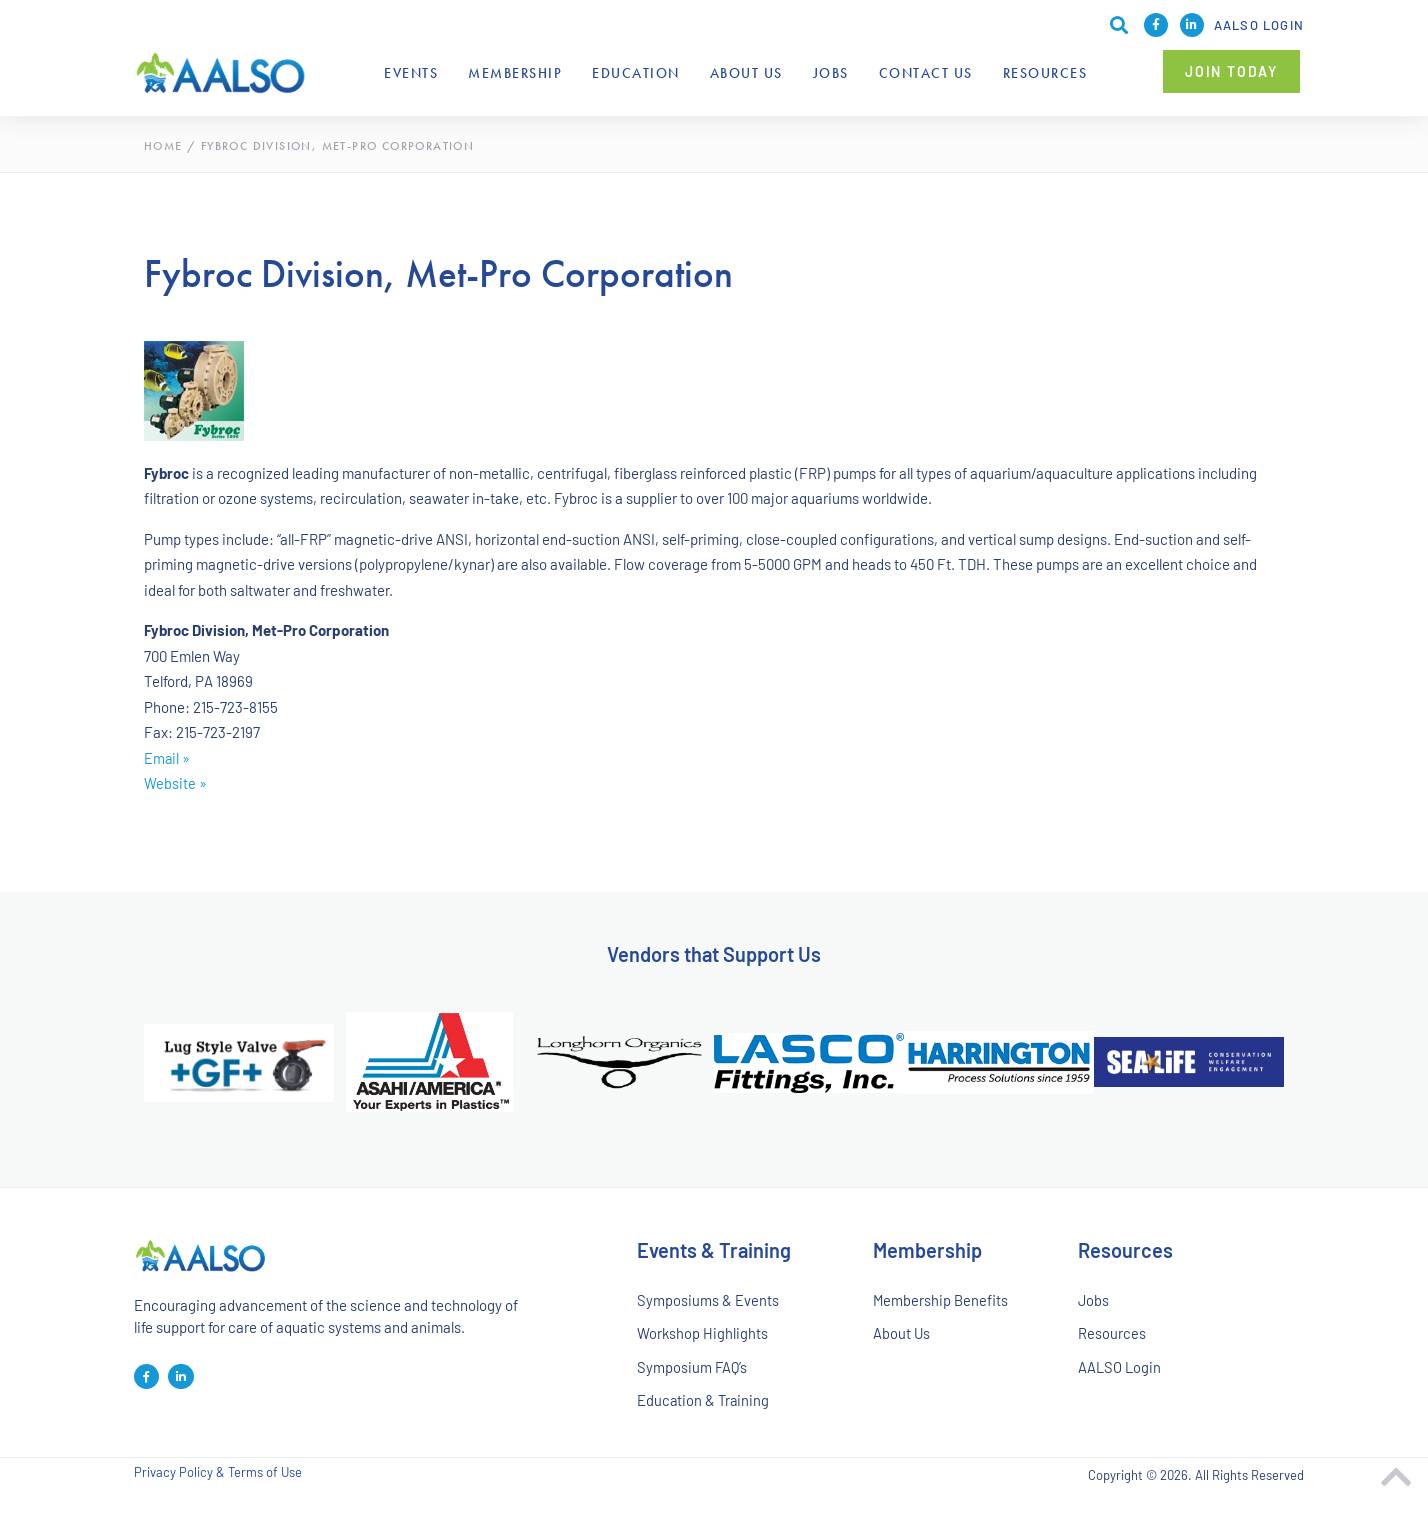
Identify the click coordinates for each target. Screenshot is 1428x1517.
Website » (175, 783)
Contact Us (926, 73)
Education (636, 73)
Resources (1045, 73)
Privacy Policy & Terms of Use (218, 1481)
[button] (1231, 71)
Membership (515, 73)
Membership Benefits (941, 1301)
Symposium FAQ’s (693, 1372)
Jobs (831, 73)
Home (163, 146)
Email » (167, 758)
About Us (746, 73)
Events (411, 73)
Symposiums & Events (708, 1301)
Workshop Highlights (703, 1336)
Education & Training (704, 1407)
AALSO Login (1259, 25)
